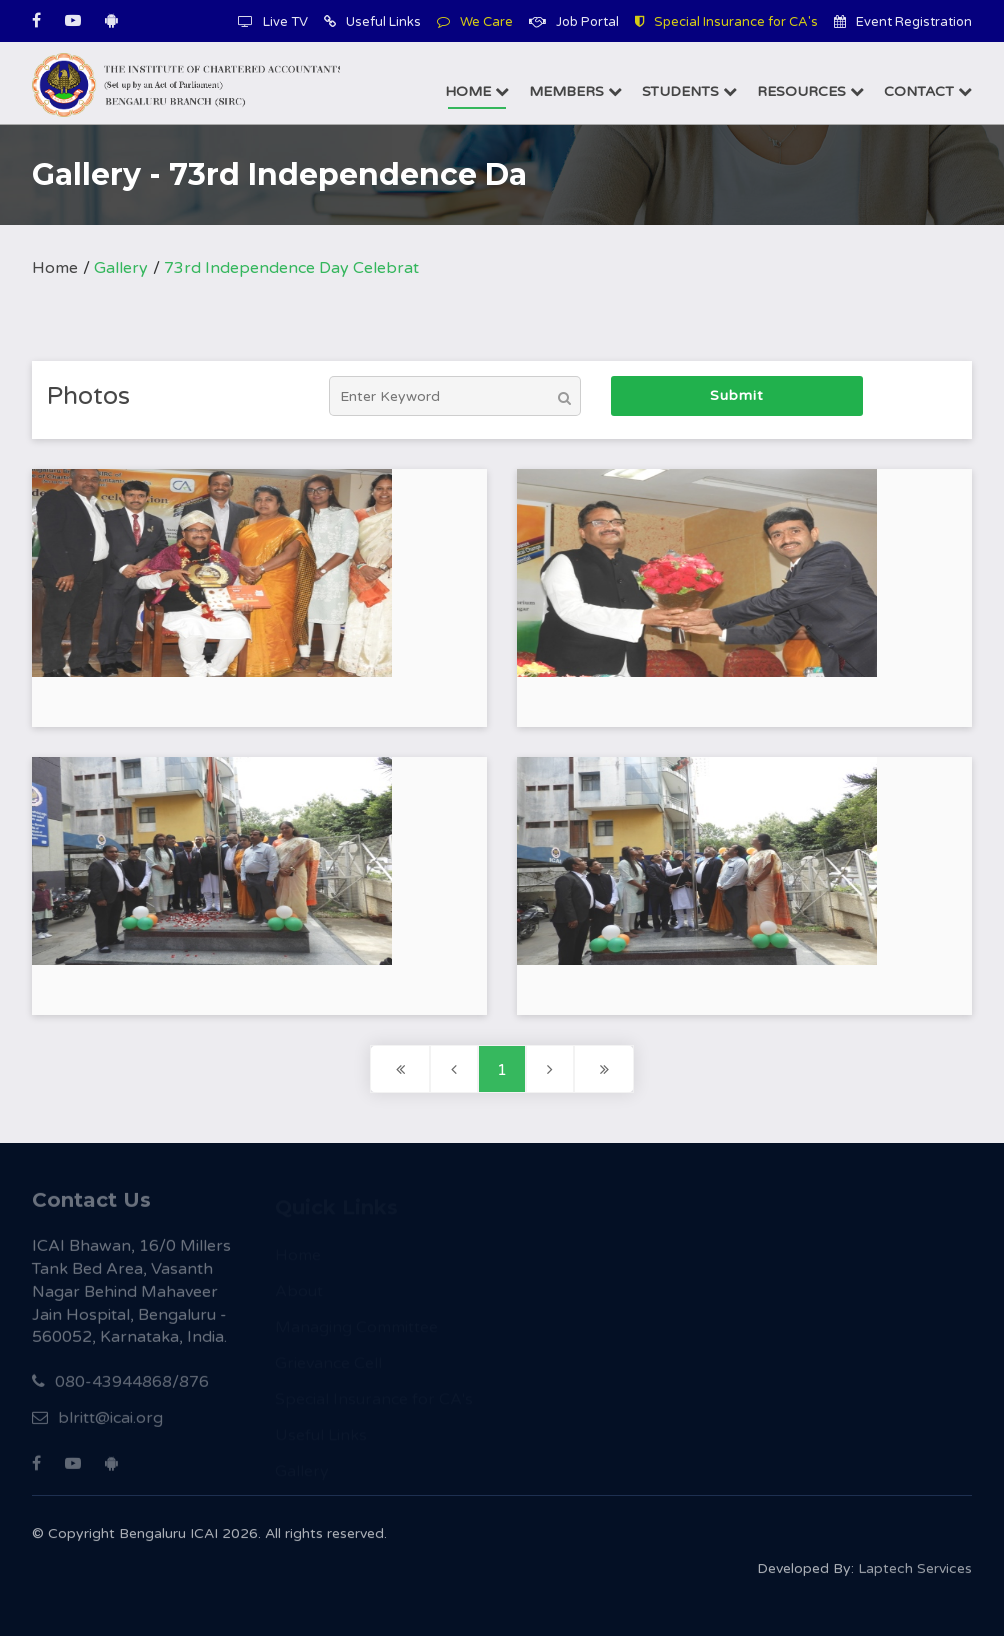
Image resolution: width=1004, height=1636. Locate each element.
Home (477, 91)
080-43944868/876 (120, 1388)
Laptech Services (915, 1573)
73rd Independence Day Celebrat (291, 268)
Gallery (121, 268)
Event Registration (903, 22)
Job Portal (574, 22)
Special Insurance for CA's (726, 22)
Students (689, 91)
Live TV (273, 22)
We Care (475, 22)
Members (575, 91)
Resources (810, 91)
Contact (928, 91)
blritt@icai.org (97, 1424)
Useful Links (372, 22)
